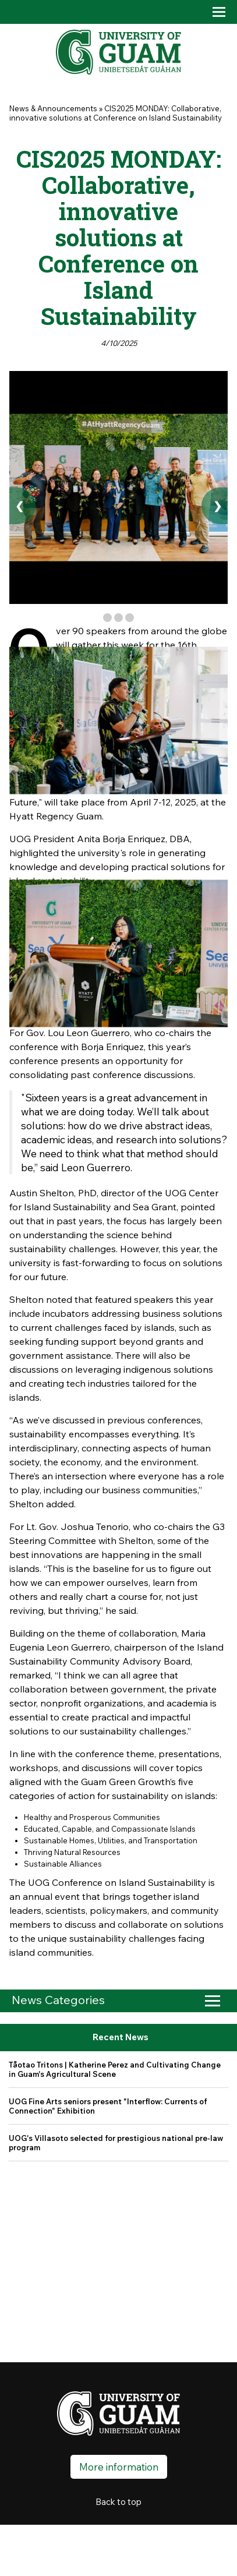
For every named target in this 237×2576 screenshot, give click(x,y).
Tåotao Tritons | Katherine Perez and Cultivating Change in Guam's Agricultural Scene (115, 2069)
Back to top (118, 2501)
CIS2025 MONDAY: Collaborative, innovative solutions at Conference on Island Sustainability (115, 113)
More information (118, 2467)
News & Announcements (53, 108)
